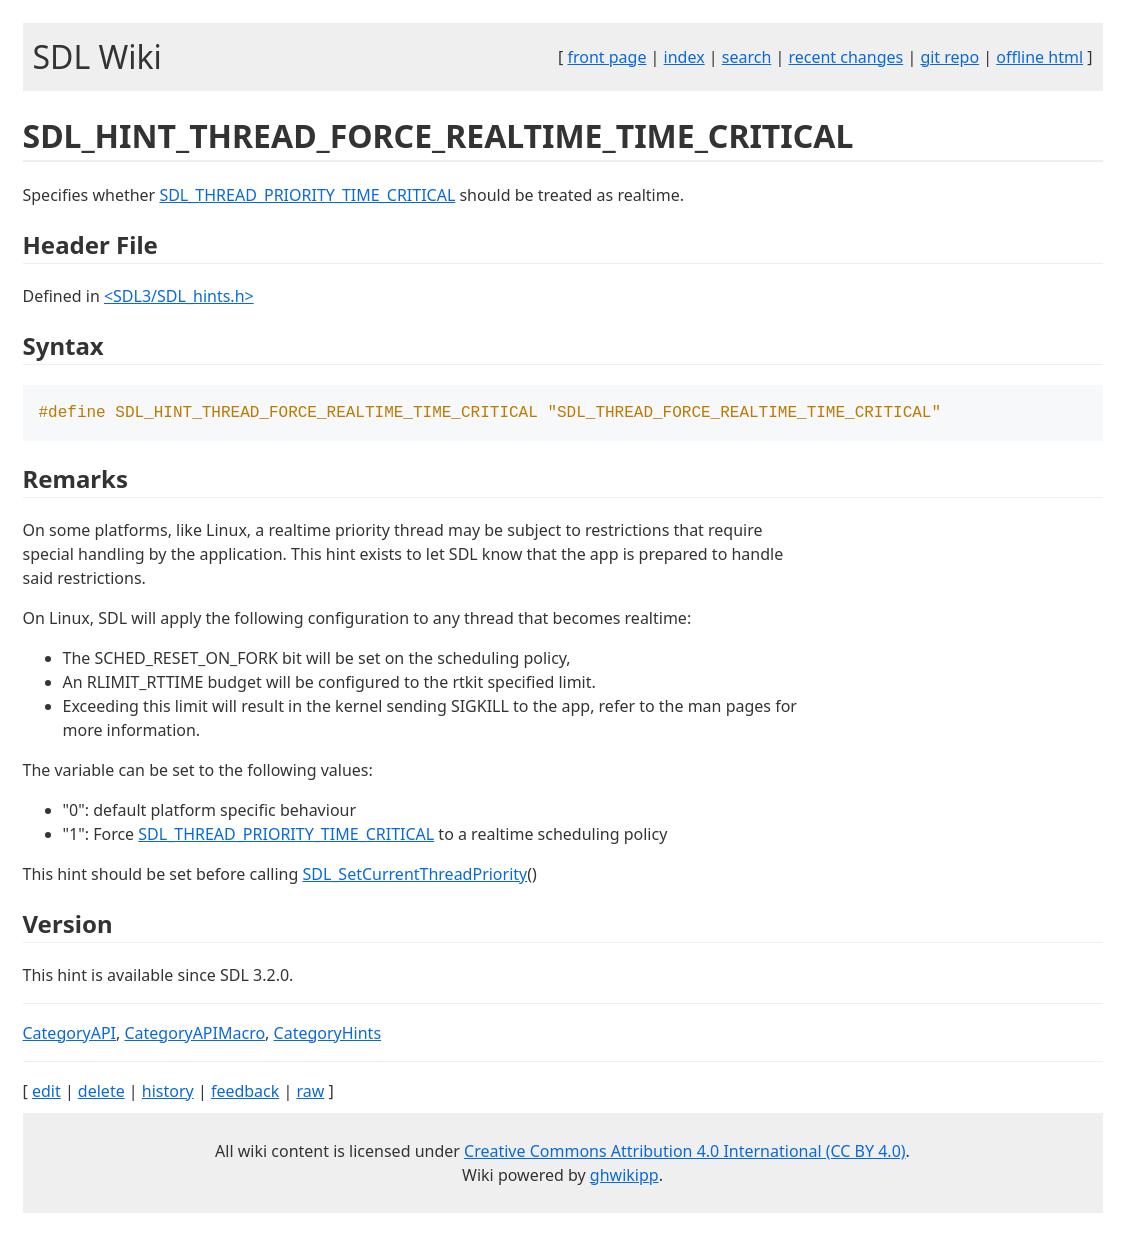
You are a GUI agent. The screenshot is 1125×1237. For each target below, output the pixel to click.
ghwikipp (624, 1177)
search (747, 57)
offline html (1039, 57)
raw (310, 1093)
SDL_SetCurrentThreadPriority (414, 876)
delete (101, 1093)
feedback (245, 1093)
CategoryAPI (70, 1035)
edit (46, 1093)
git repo (949, 57)
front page (606, 57)
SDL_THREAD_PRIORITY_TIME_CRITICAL (307, 195)
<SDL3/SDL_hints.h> (179, 296)
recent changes (845, 57)
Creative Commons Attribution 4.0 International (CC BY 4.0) (685, 1153)
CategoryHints (328, 1035)
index (684, 57)
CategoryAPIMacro (194, 1035)
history (168, 1093)
